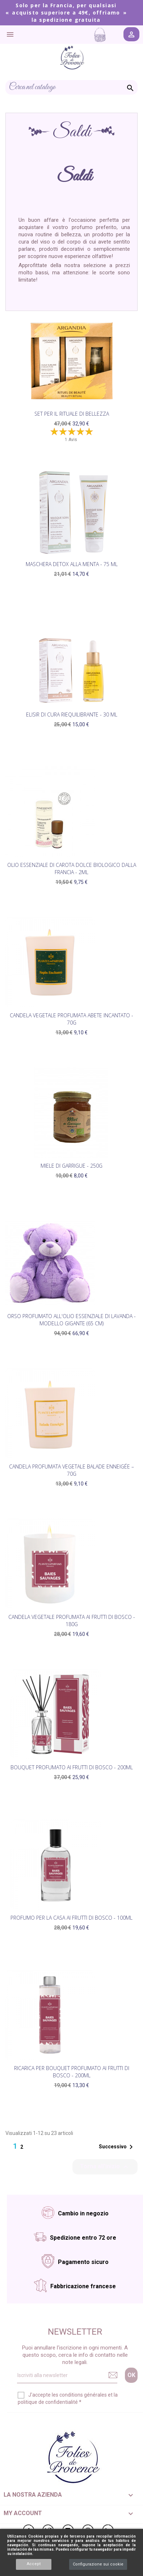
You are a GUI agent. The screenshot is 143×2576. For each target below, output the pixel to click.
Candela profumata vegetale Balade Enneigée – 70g (71, 1470)
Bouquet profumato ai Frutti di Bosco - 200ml (71, 1767)
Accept (34, 2564)
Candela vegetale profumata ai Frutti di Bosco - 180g (71, 1620)
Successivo (117, 2147)
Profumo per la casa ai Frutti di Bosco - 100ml (71, 1917)
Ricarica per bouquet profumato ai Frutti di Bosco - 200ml (71, 2072)
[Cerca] (71, 87)
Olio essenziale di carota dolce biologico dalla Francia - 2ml (71, 868)
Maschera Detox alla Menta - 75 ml (72, 564)
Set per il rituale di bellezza (71, 413)
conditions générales (83, 2395)
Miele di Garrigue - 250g (71, 1165)
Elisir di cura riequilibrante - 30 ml (71, 714)
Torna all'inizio (105, 2166)
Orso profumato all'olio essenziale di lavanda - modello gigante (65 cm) (71, 1320)
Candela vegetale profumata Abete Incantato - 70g (71, 1019)
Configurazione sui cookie (98, 2564)
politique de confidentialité (48, 2402)
